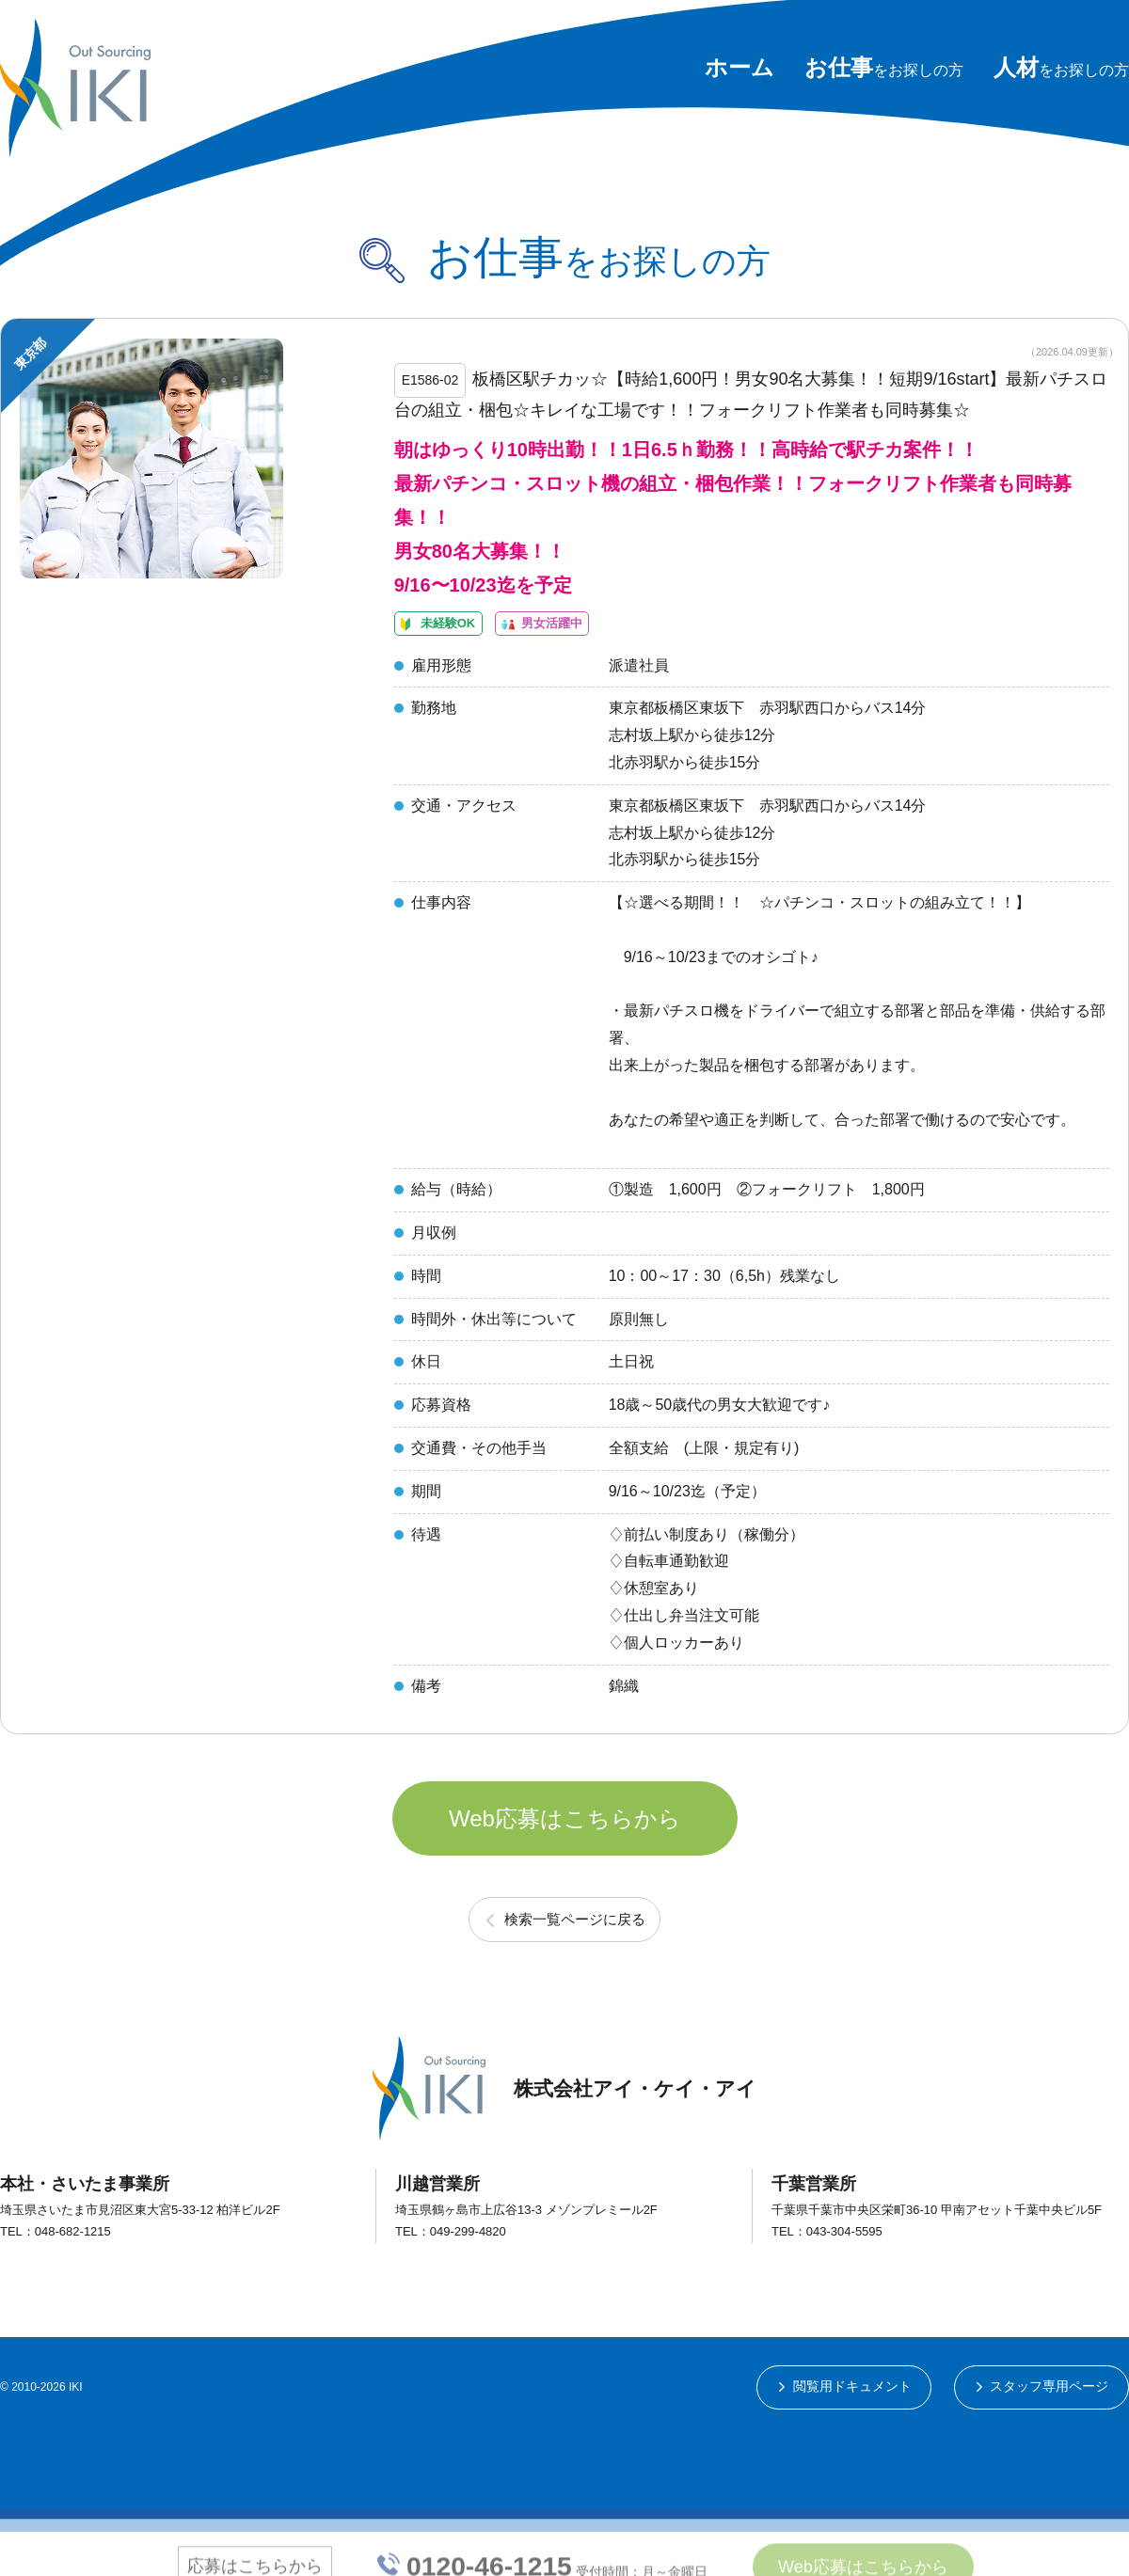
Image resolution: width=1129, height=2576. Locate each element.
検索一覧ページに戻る (575, 1962)
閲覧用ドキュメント (850, 2430)
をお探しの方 (883, 70)
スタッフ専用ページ (1049, 2430)
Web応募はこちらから (565, 1854)
